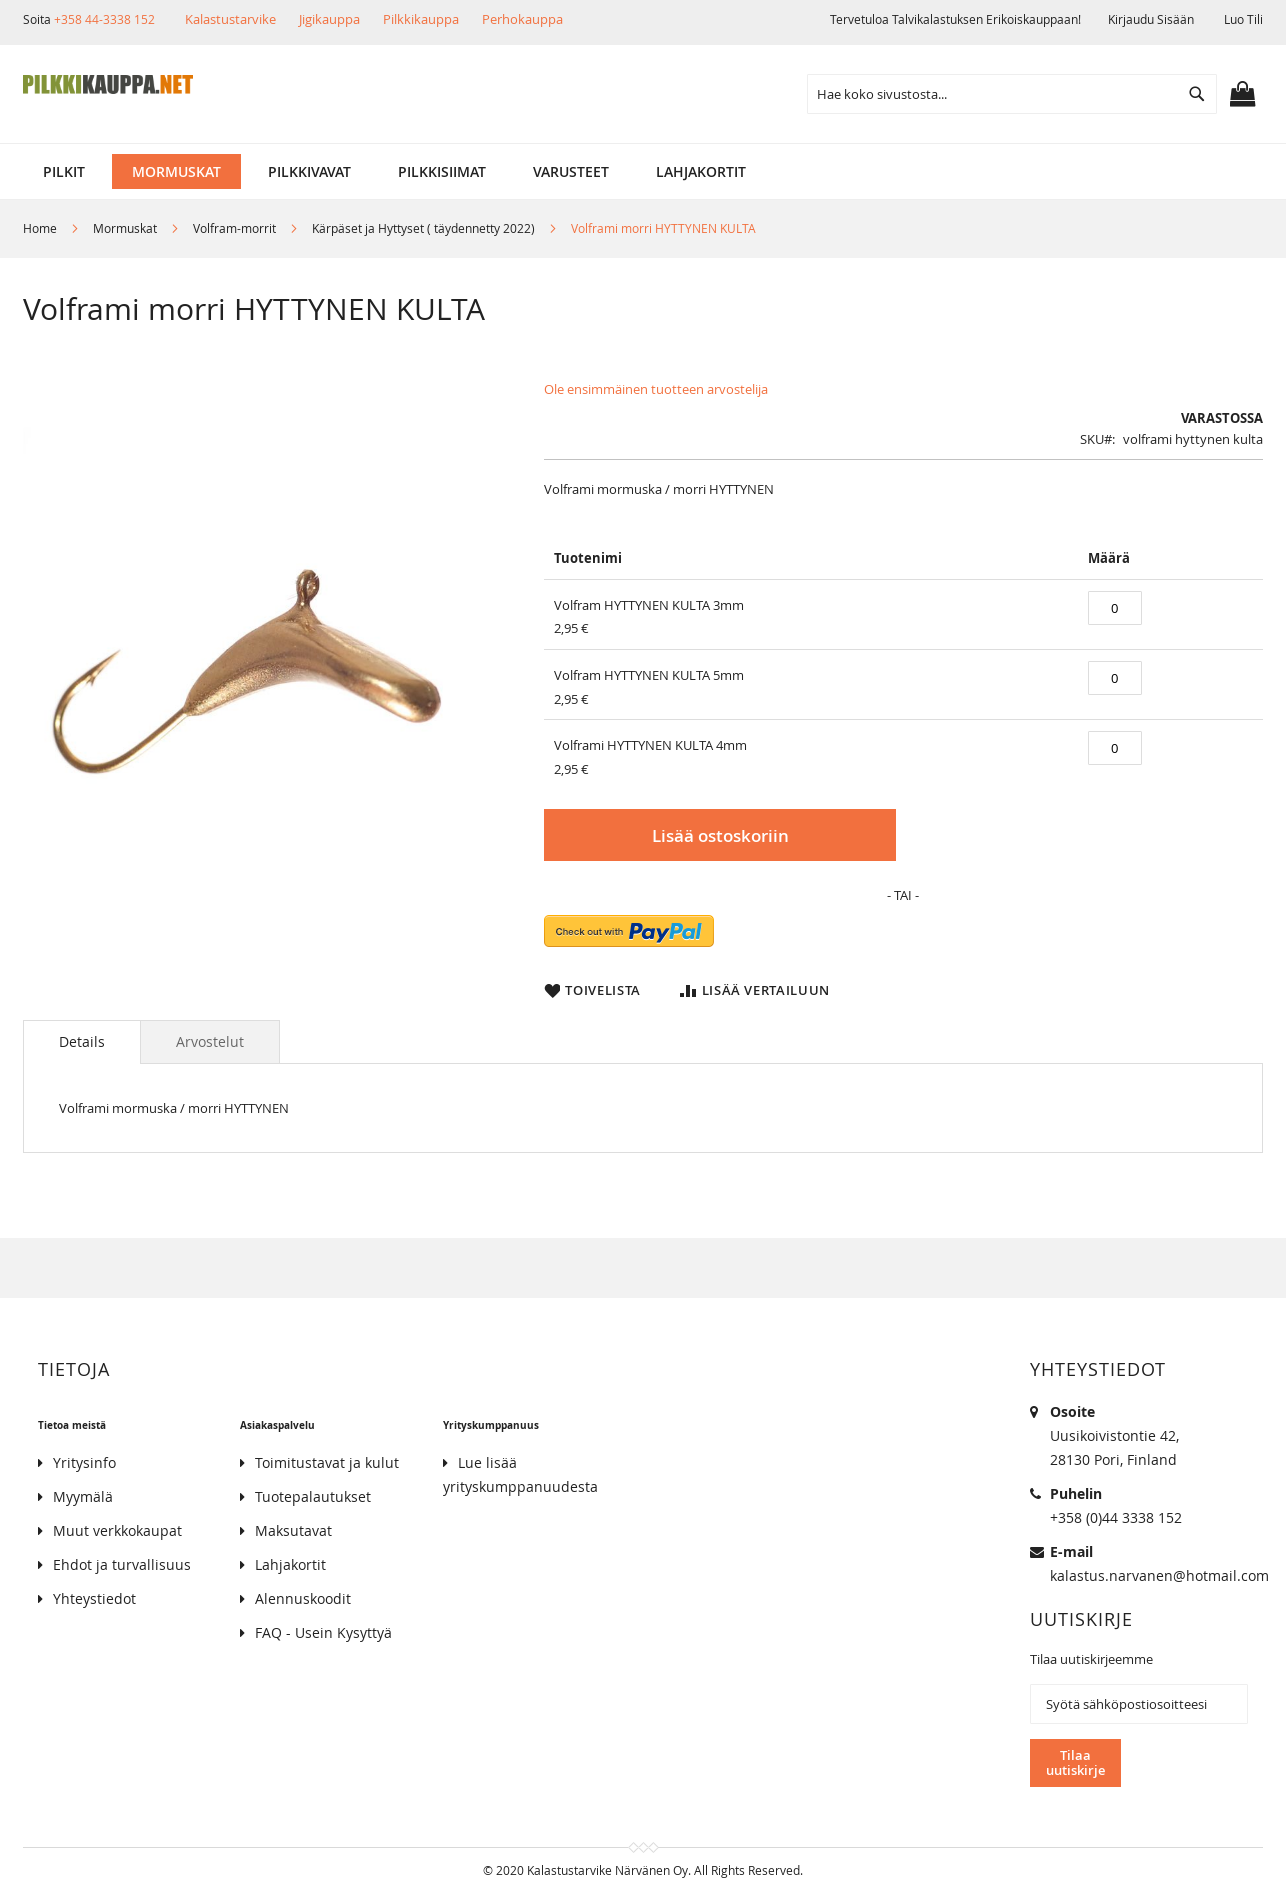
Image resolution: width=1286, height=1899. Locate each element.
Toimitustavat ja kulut (327, 1462)
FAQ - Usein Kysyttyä (323, 1632)
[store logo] (108, 85)
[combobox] (1012, 94)
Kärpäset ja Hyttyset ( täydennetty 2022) (423, 228)
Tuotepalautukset (313, 1496)
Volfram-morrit (234, 228)
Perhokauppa (522, 19)
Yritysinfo (84, 1462)
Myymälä (83, 1496)
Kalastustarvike (230, 19)
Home (40, 228)
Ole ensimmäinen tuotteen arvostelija (656, 389)
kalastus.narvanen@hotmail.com (1159, 1575)
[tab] (82, 1042)
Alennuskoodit (303, 1598)
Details (82, 1041)
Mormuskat (125, 228)
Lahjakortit (290, 1564)
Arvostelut (210, 1041)
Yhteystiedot (94, 1598)
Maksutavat (293, 1530)
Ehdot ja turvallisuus (122, 1564)
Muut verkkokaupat (117, 1530)
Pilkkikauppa (421, 19)
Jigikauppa (329, 19)
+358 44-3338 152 (104, 19)
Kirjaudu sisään (1151, 19)
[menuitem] (64, 171)
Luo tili (1243, 19)
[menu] (643, 171)
